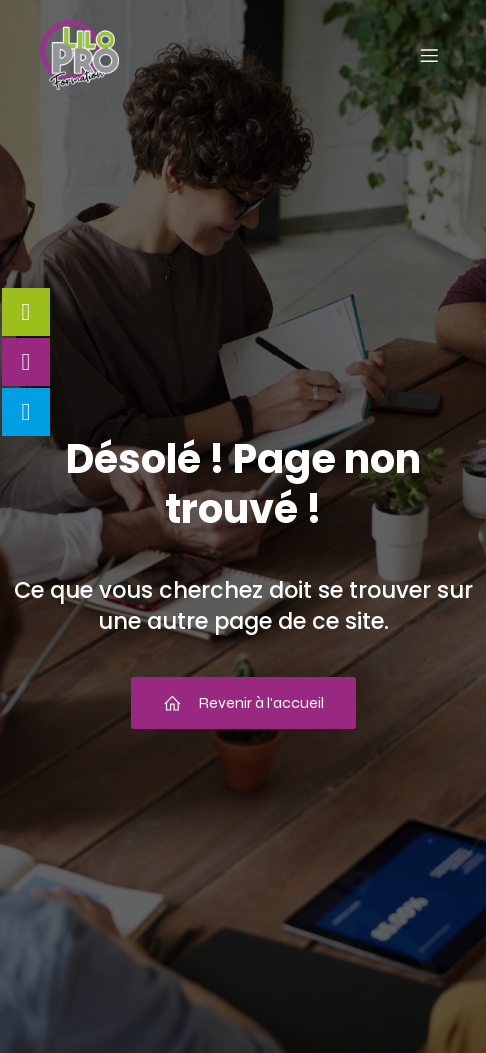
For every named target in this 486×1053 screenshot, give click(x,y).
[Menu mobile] (429, 55)
